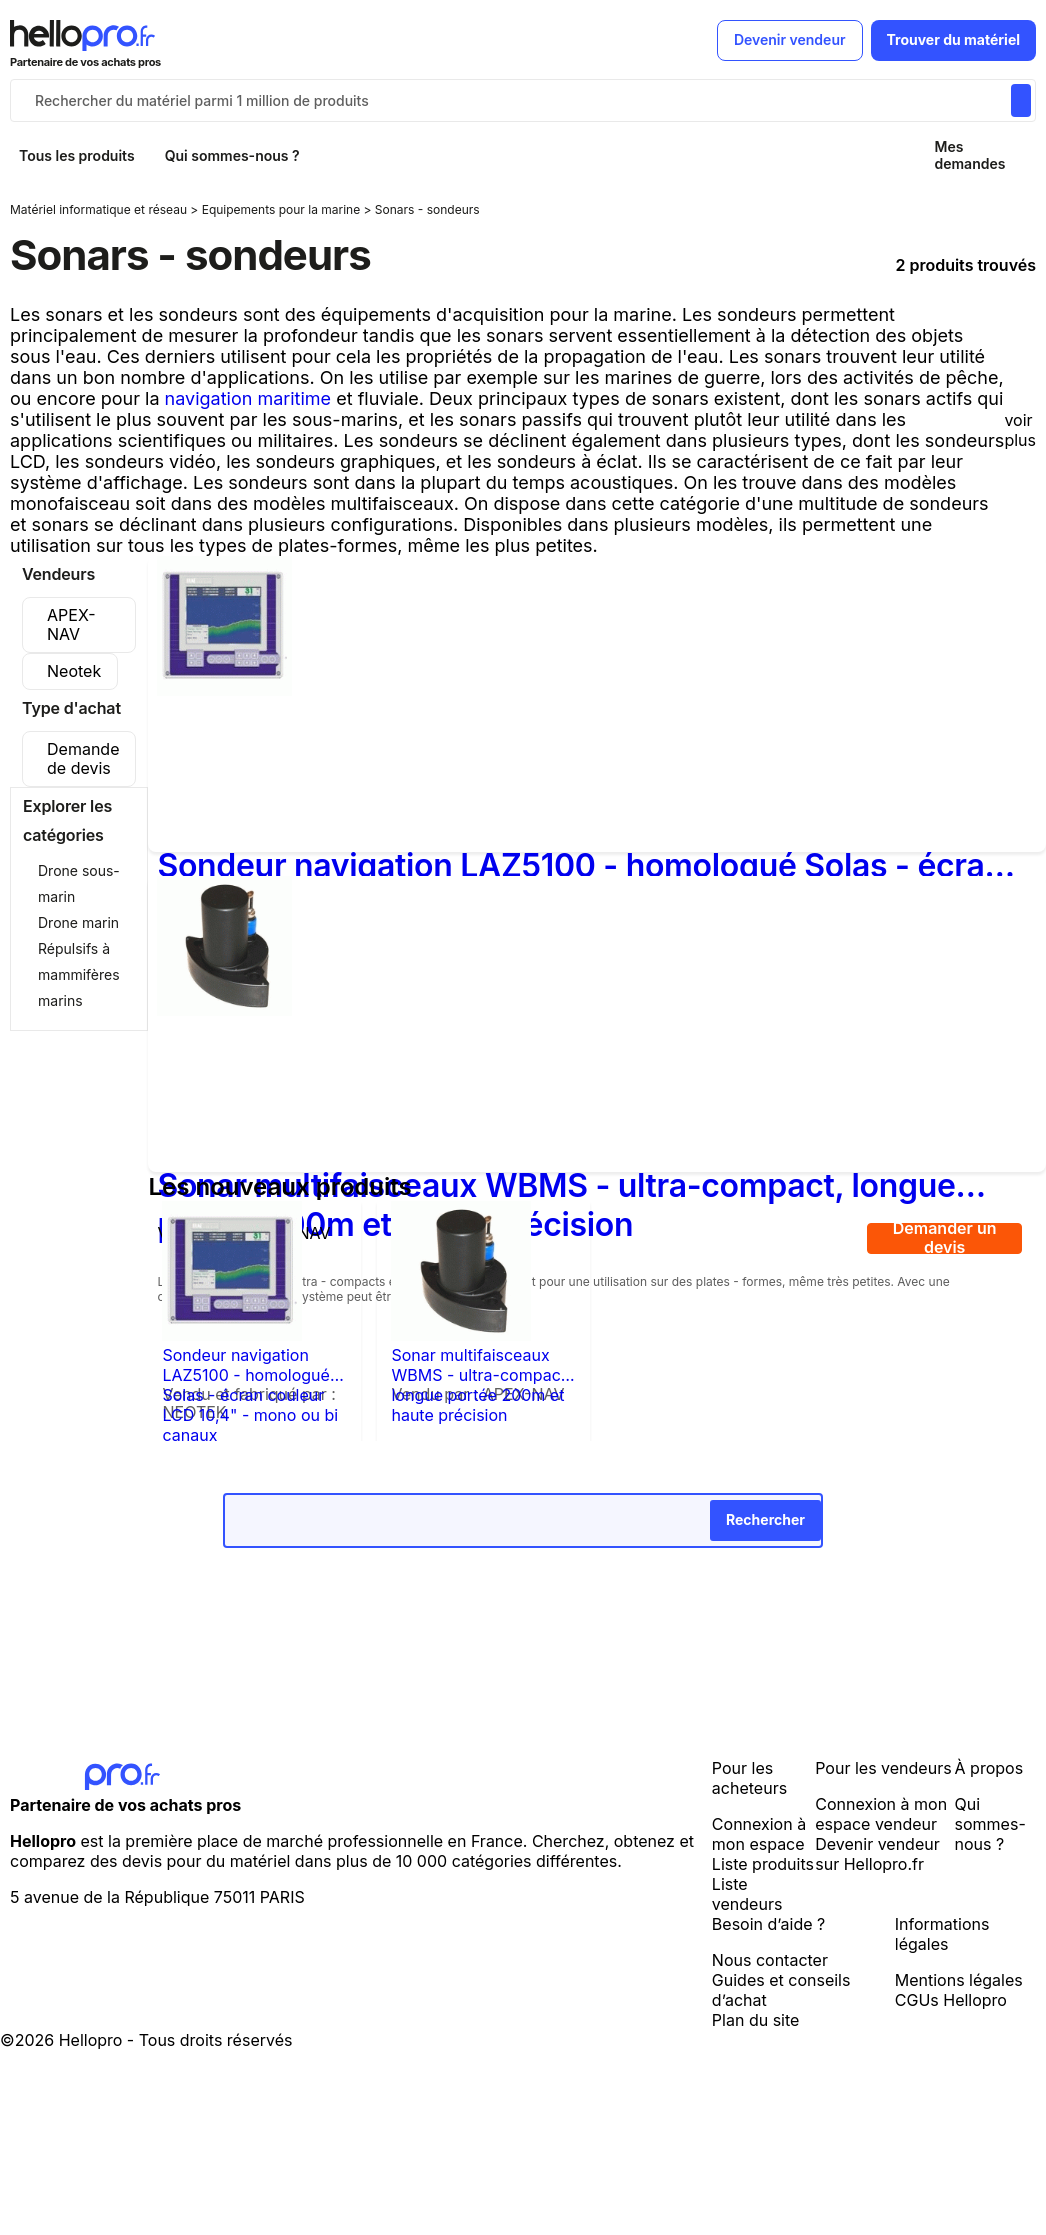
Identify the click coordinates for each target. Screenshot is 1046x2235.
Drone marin (78, 922)
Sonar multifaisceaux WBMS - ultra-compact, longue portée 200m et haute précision (480, 1365)
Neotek (74, 671)
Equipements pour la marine (283, 209)
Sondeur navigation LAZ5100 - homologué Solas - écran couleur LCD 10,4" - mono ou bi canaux (580, 865)
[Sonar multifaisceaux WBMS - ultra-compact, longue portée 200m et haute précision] (224, 1010)
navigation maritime (248, 398)
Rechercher (765, 1519)
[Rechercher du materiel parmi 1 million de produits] (1021, 100)
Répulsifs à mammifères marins (79, 974)
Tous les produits (77, 155)
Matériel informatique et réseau (100, 209)
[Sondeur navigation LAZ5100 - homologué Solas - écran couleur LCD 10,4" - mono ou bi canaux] (224, 690)
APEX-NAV (71, 624)
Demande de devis (83, 758)
